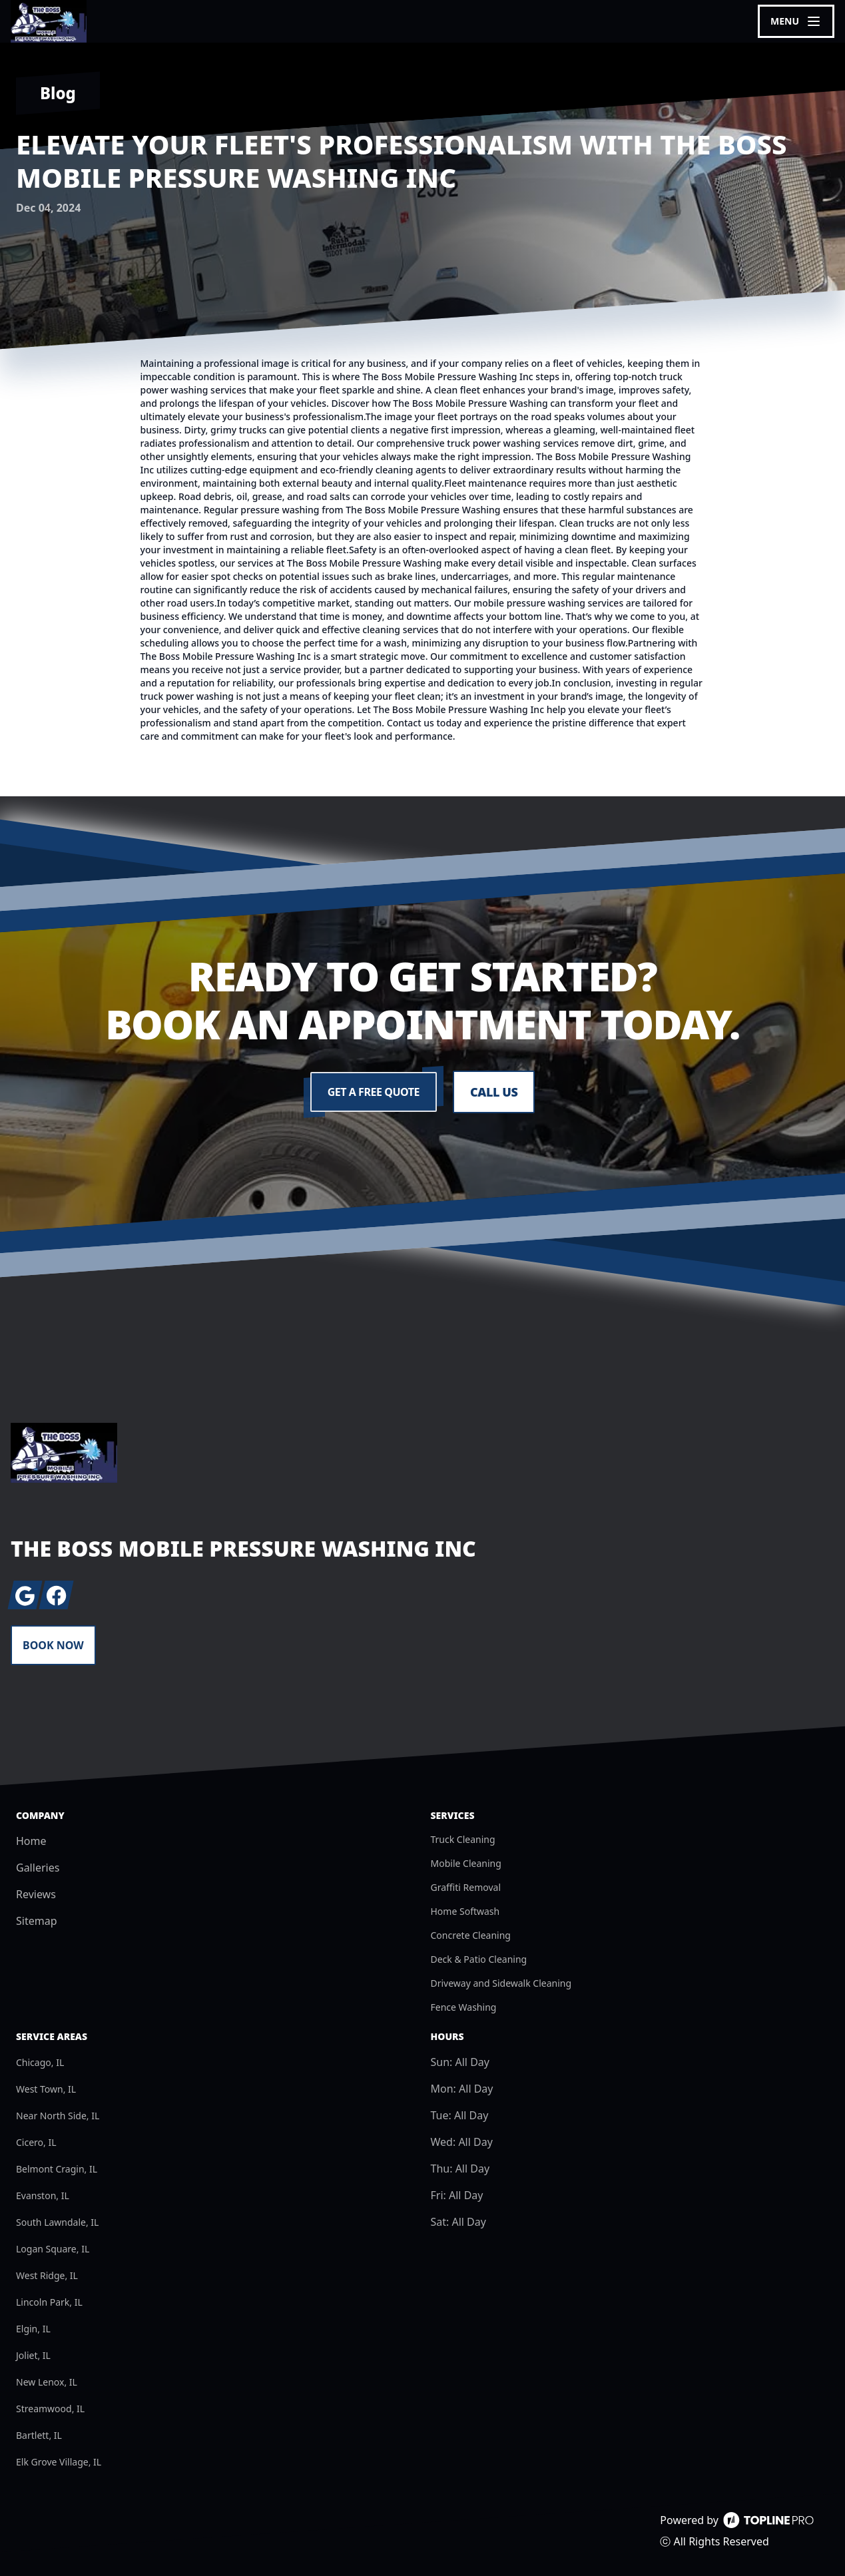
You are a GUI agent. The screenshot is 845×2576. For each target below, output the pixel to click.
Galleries (37, 1867)
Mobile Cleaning (466, 1863)
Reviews (36, 1894)
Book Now (53, 1645)
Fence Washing (464, 2007)
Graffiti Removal (466, 1887)
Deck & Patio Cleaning (479, 1959)
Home (31, 1841)
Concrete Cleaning (471, 1935)
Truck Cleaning (463, 1839)
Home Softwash (465, 1911)
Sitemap (36, 1921)
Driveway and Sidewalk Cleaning (501, 1983)
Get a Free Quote (374, 1092)
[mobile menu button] (796, 21)
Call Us (493, 1092)
